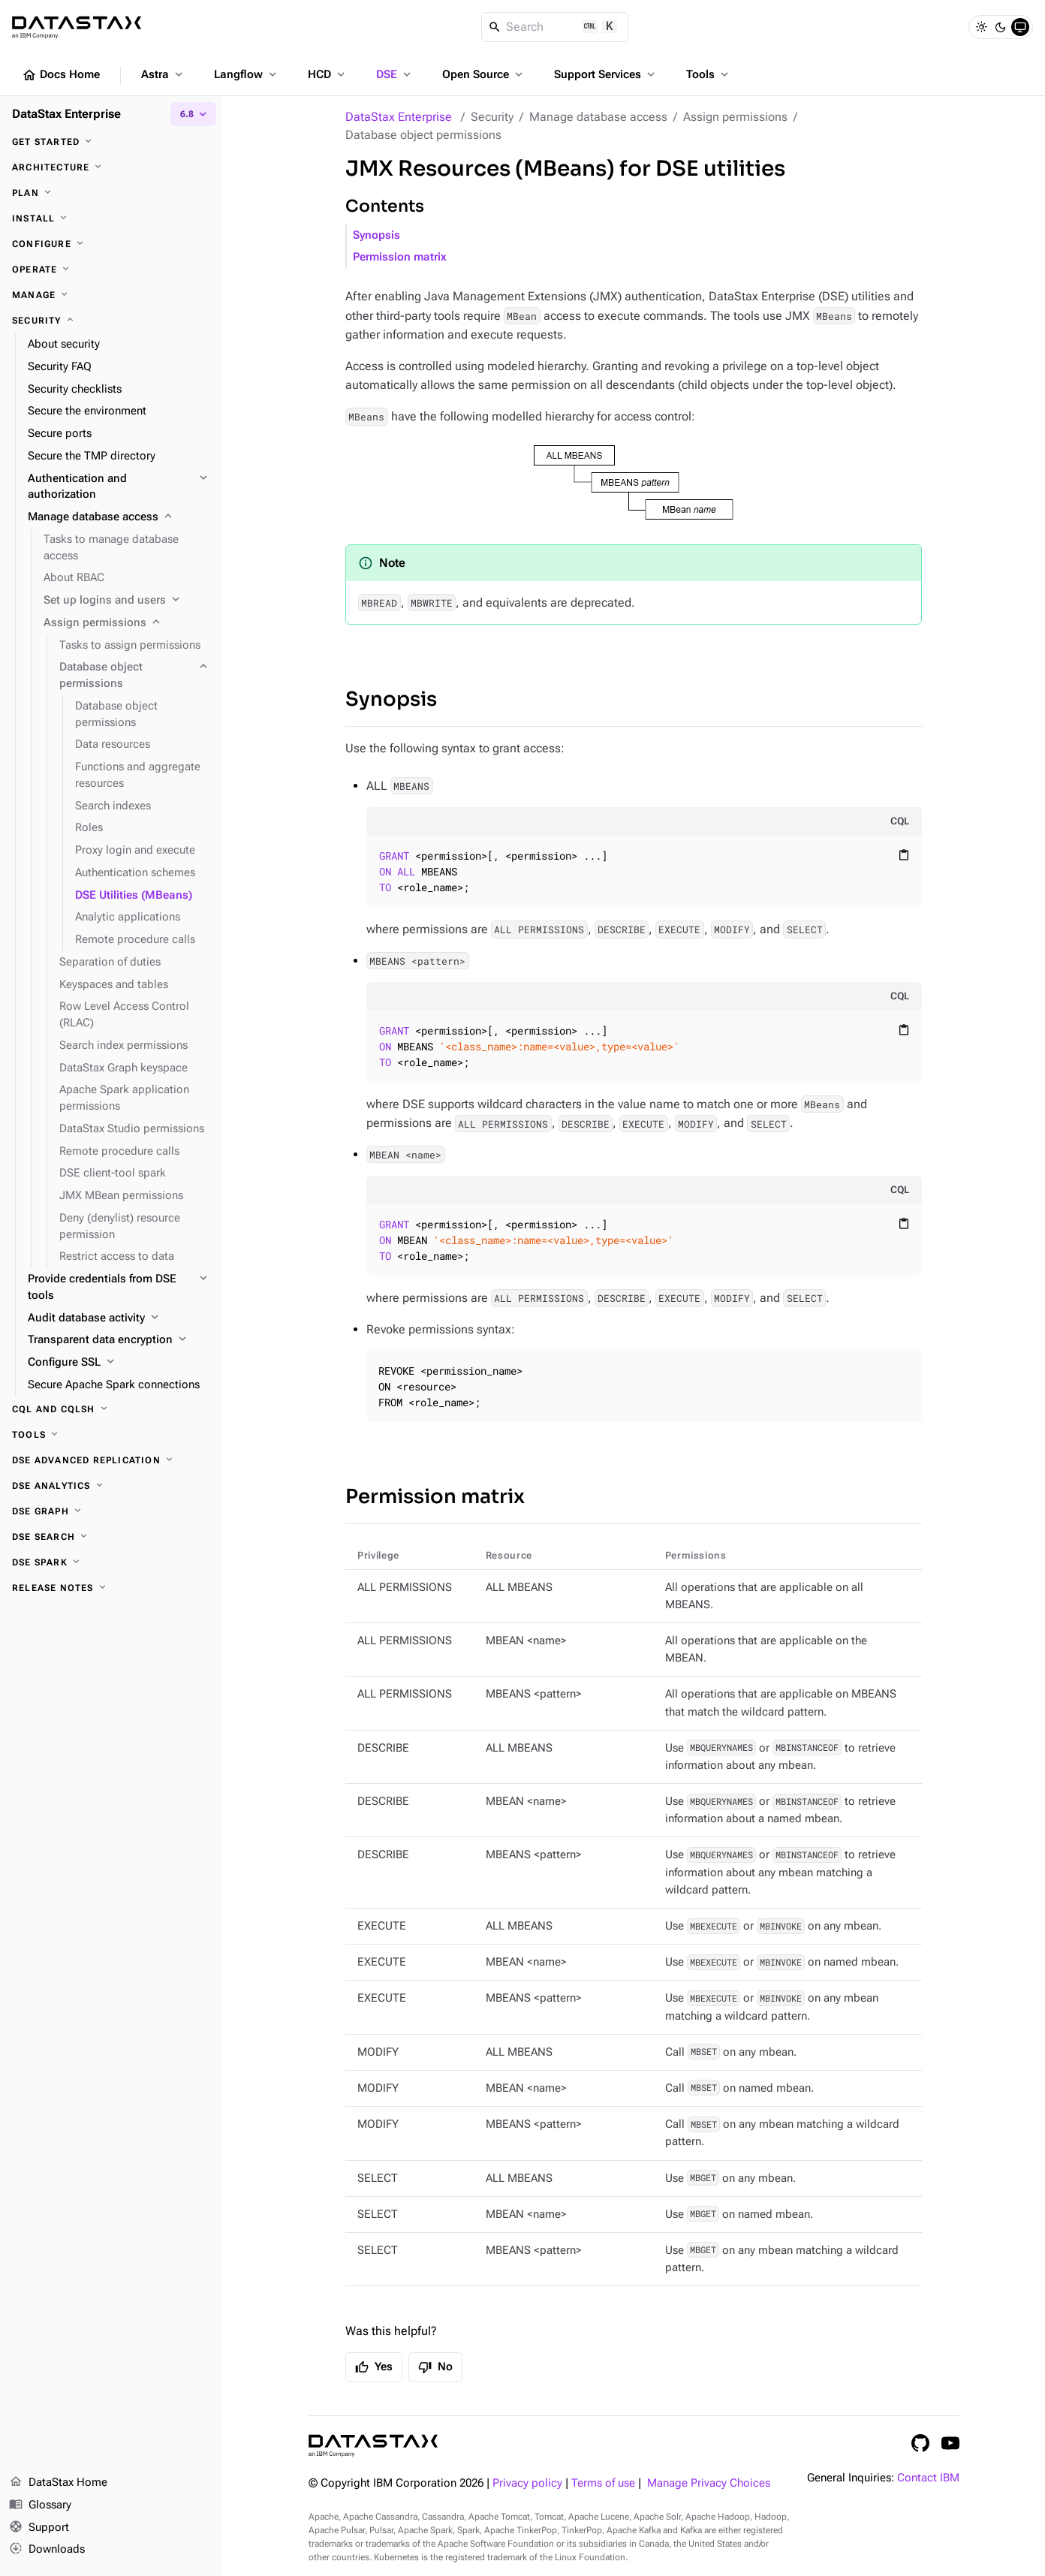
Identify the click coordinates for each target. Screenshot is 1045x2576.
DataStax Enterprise (398, 117)
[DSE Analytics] (111, 1486)
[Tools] (111, 1435)
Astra (163, 74)
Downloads (47, 2549)
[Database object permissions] (134, 675)
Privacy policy (527, 2483)
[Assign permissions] (127, 623)
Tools (708, 74)
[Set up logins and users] (127, 600)
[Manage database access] (119, 517)
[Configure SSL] (119, 1362)
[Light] (981, 27)
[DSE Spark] (111, 1562)
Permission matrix (400, 257)
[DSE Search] (111, 1537)
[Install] (111, 218)
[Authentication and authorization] (119, 487)
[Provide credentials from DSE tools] (119, 1287)
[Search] (555, 27)
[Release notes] (111, 1588)
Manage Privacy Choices (708, 2483)
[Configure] (111, 244)
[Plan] (111, 193)
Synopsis (376, 235)
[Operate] (111, 269)
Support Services (606, 74)
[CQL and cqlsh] (111, 1409)
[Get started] (111, 142)
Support (39, 2528)
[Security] (111, 320)
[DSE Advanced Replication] (111, 1460)
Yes (374, 2367)
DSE (395, 74)
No (435, 2367)
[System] (1020, 27)
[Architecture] (111, 167)
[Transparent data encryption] (119, 1340)
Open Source (484, 74)
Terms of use (603, 2483)
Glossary (40, 2505)
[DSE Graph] (111, 1511)
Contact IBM (928, 2478)
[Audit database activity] (119, 1318)
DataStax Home (58, 2483)
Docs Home (61, 75)
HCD (328, 74)
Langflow (246, 74)
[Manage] (111, 295)
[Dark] (1001, 27)
